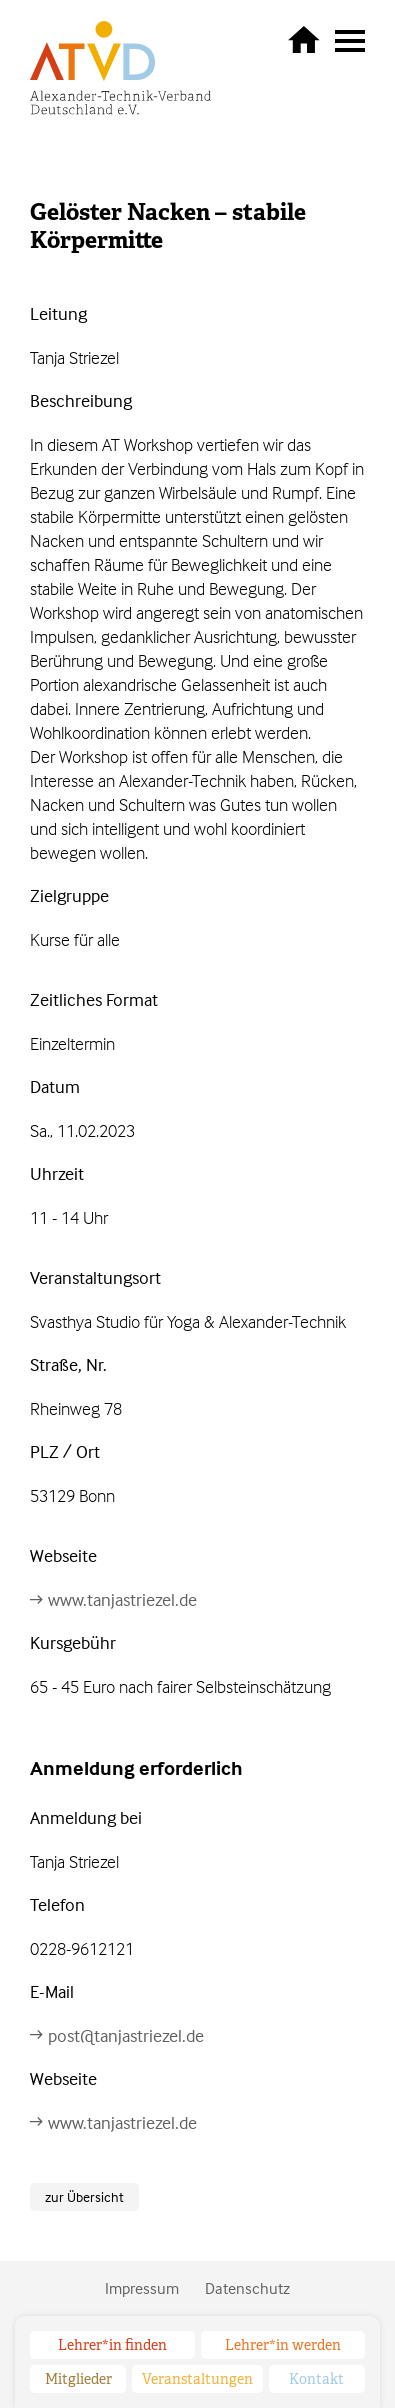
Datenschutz (247, 2288)
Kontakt (316, 2379)
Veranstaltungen (197, 2379)
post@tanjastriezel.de (126, 2035)
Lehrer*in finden (112, 2345)
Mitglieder (78, 2379)
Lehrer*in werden (283, 2345)
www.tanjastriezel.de (122, 1599)
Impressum (142, 2288)
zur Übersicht (84, 2196)
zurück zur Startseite (304, 39)
